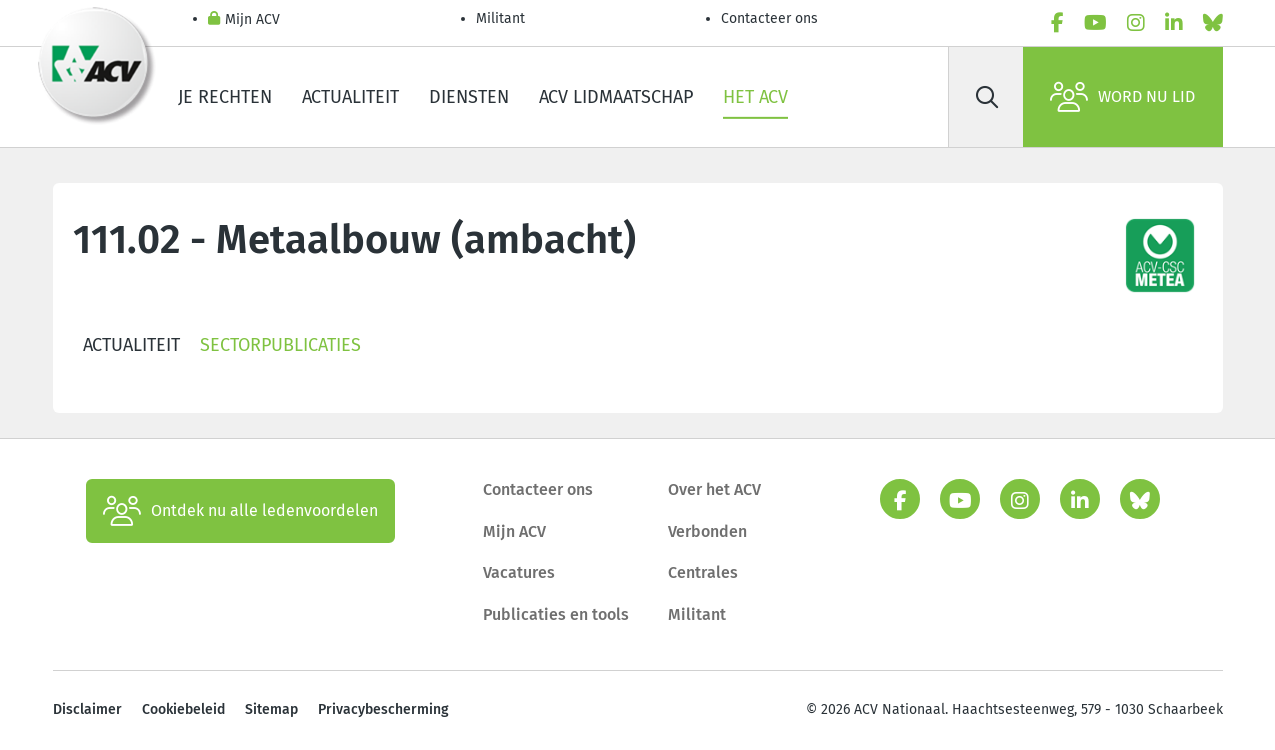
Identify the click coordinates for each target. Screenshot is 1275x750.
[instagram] (1136, 23)
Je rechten (225, 97)
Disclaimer (87, 709)
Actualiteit (350, 97)
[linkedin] (1174, 23)
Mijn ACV (244, 20)
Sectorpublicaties (280, 345)
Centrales (703, 572)
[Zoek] (988, 97)
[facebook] (1057, 23)
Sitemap (271, 709)
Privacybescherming (383, 709)
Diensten (469, 97)
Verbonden (707, 531)
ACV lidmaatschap (616, 97)
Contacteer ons (769, 18)
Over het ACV (714, 489)
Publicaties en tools (556, 614)
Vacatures (519, 572)
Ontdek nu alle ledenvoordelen (240, 511)
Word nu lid (1122, 97)
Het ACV (755, 97)
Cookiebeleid (183, 709)
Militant (500, 18)
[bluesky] (1213, 23)
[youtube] (1095, 23)
